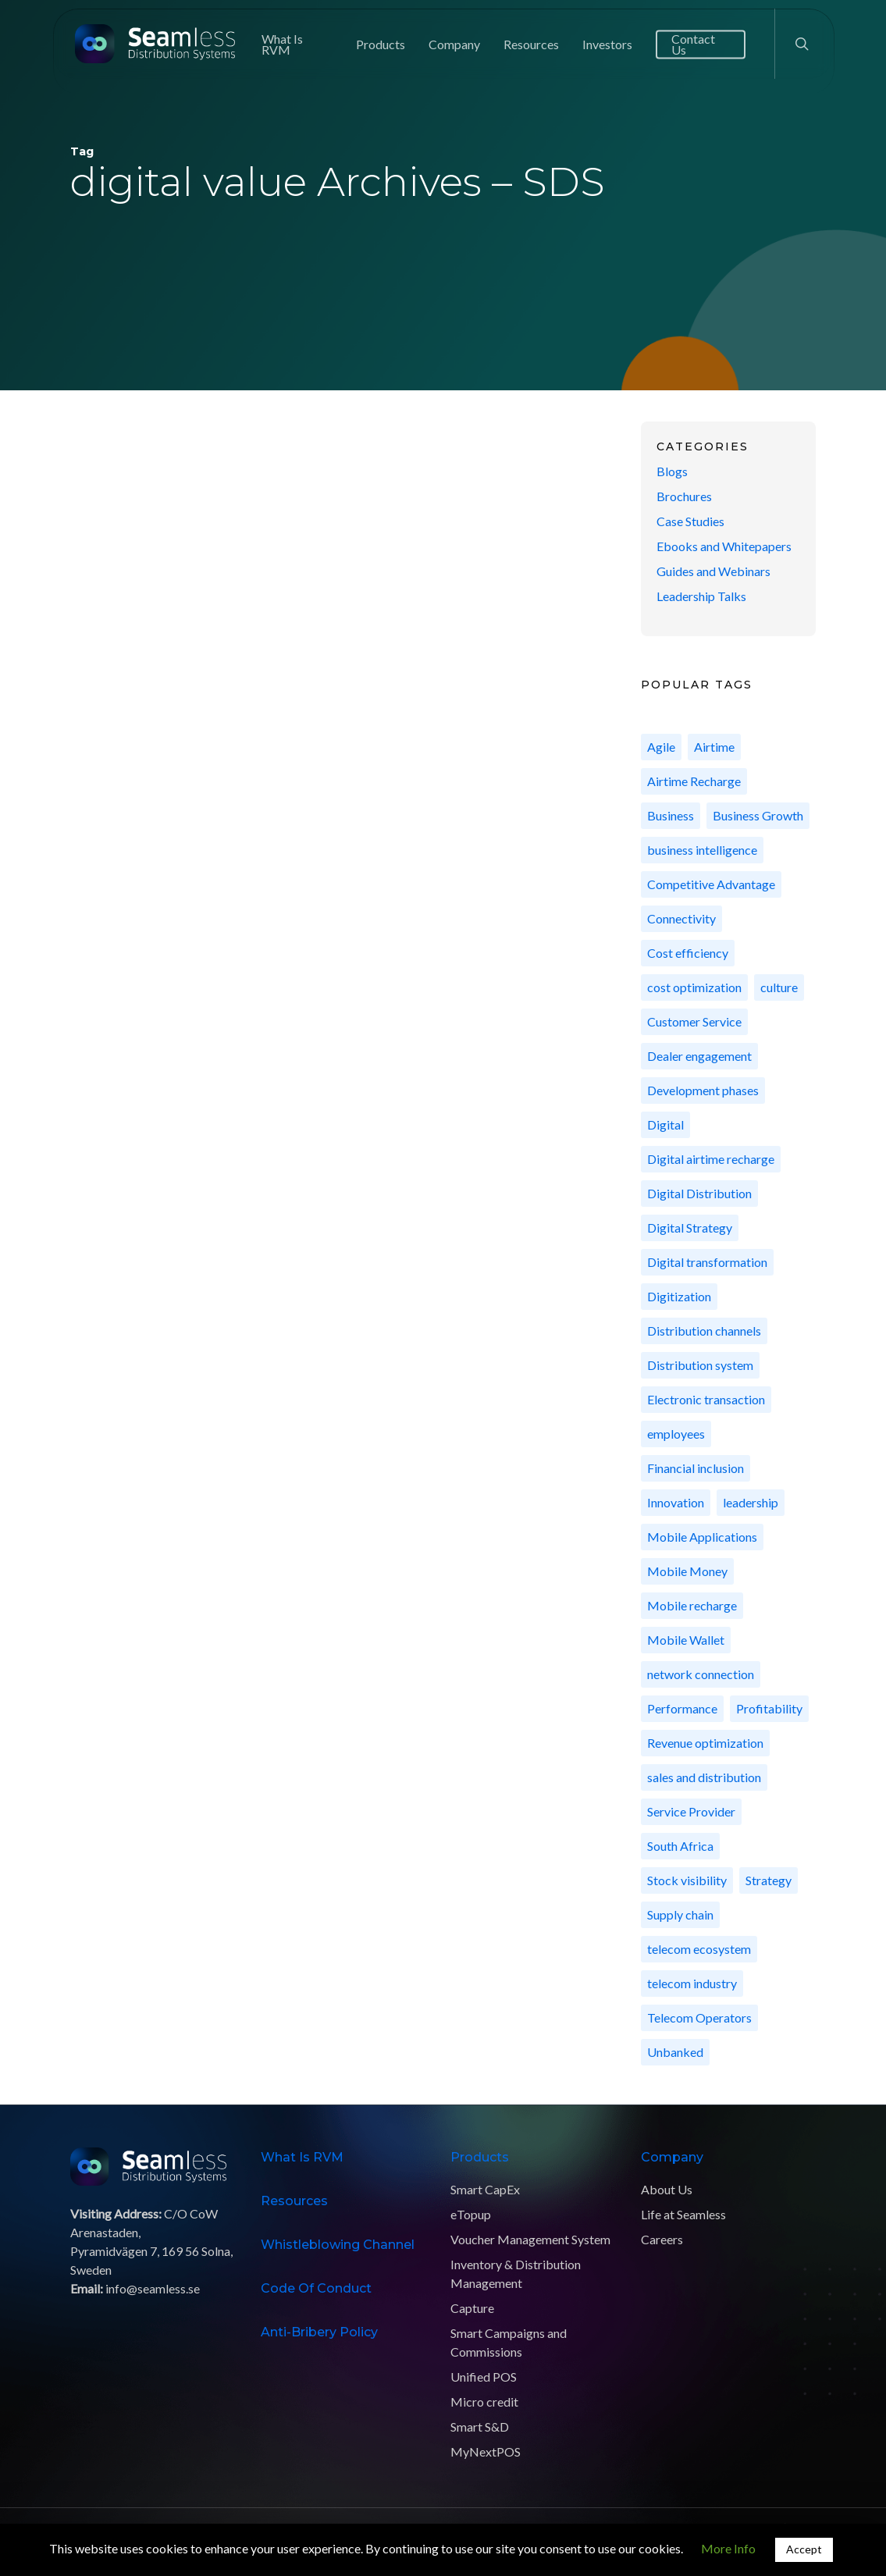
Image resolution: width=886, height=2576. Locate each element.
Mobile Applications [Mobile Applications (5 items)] (702, 1536)
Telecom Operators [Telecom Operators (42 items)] (699, 2017)
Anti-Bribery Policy (319, 2332)
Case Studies (690, 521)
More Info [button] (728, 2548)
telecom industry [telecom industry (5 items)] (692, 1983)
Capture (472, 2307)
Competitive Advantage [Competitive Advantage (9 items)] (711, 884)
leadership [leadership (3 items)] (750, 1502)
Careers (662, 2239)
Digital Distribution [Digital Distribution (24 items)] (699, 1193)
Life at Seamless (683, 2214)
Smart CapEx (485, 2189)
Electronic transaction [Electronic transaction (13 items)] (706, 1399)
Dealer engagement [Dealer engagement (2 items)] (699, 1055)
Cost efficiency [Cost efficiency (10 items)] (687, 952)
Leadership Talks (701, 596)
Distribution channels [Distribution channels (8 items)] (704, 1330)
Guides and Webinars (713, 571)
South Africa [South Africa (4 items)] (680, 1845)
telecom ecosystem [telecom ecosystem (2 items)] (699, 1948)
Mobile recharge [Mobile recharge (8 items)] (692, 1605)
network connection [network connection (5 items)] (700, 1674)
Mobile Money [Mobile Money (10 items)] (687, 1571)
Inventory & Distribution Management (515, 2273)
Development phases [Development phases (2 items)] (703, 1090)
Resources (294, 2201)
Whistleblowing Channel (338, 2244)
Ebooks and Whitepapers (724, 546)
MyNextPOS (485, 2451)
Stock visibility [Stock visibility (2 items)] (687, 1880)
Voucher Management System (530, 2239)
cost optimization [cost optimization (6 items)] (694, 987)
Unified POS (483, 2376)
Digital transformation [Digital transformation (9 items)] (707, 1261)
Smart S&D (479, 2426)
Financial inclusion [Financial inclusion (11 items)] (695, 1468)
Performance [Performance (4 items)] (682, 1708)
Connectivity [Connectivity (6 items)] (681, 918)
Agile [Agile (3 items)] (661, 746)
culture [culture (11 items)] (779, 987)
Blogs (672, 471)
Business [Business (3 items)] (670, 815)
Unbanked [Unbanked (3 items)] (675, 2051)
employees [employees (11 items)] (676, 1433)
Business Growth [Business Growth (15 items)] (758, 815)
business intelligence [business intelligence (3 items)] (702, 849)
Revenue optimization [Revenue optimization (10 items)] (705, 1742)
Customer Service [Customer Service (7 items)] (694, 1021)
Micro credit (484, 2401)
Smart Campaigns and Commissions (508, 2342)
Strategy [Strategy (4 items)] (768, 1880)
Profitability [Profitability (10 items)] (769, 1708)
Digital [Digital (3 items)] (665, 1124)
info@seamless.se (152, 2288)
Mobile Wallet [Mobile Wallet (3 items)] (685, 1639)
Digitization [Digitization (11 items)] (679, 1296)
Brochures (684, 496)
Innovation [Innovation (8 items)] (675, 1502)
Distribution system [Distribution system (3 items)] (700, 1364)
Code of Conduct (316, 2288)
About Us (666, 2189)
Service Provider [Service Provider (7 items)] (691, 1811)
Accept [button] (804, 2549)
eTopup (470, 2214)
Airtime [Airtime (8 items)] (714, 746)
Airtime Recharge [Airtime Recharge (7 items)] (694, 781)
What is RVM (302, 2157)
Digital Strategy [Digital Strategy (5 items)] (689, 1227)
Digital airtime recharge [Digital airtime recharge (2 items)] (710, 1158)
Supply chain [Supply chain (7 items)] (680, 1914)
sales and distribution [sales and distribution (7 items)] (704, 1777)
